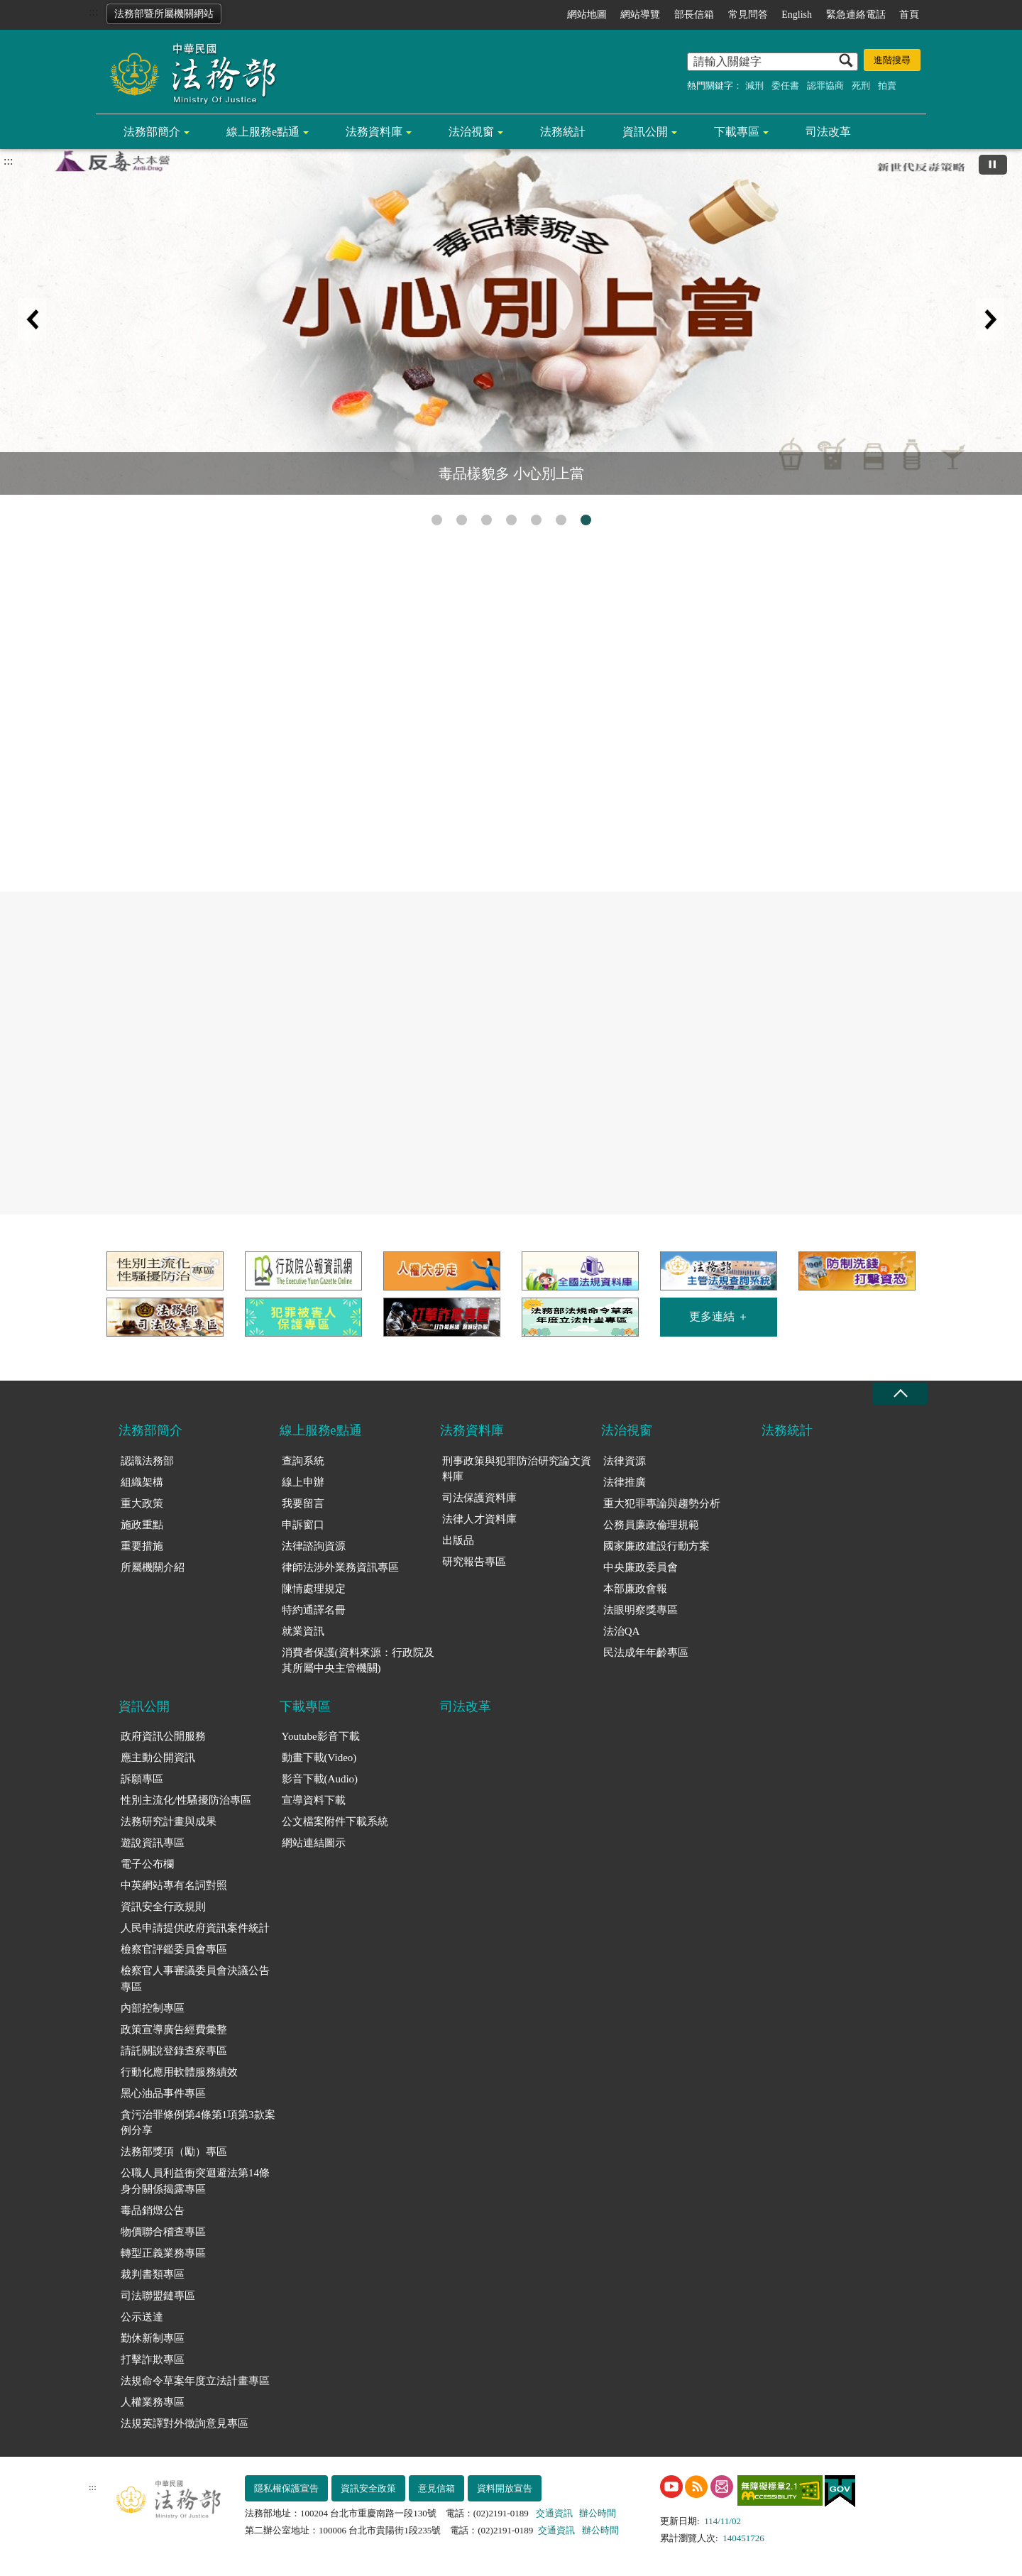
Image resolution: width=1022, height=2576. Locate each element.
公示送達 (142, 2317)
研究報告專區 (474, 1561)
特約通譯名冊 (314, 1610)
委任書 (785, 85)
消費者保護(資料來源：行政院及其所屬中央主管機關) (358, 1661)
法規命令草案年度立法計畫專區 (195, 2380)
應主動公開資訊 (158, 1757)
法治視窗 (471, 132)
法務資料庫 (374, 132)
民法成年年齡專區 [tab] (561, 520)
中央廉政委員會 (640, 1567)
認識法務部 (147, 1461)
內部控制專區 (153, 2008)
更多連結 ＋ (719, 1316)
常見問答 (748, 14)
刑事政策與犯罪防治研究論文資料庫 (516, 1469)
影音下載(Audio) (320, 1779)
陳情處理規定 (314, 1588)
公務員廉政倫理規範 (651, 1524)
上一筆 (32, 319)
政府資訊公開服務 (163, 1736)
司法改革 (828, 132)
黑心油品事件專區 (163, 2093)
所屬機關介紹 (153, 1567)
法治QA (621, 1631)
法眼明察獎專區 (640, 1610)
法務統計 (563, 132)
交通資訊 (554, 2513)
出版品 (458, 1540)
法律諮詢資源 (314, 1546)
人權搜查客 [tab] (511, 520)
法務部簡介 (151, 132)
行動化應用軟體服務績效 (179, 2072)
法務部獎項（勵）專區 (174, 2151)
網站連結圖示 (314, 1842)
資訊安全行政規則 (163, 1906)
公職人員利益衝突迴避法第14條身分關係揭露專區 (195, 2181)
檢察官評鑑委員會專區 (174, 1949)
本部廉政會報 (635, 1588)
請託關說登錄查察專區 (174, 2050)
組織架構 (142, 1482)
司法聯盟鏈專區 (158, 2295)
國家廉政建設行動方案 (656, 1546)
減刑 (754, 85)
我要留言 (303, 1503)
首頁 (909, 14)
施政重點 (142, 1524)
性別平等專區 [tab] (461, 520)
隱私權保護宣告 (286, 2488)
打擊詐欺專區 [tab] (437, 520)
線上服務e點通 (263, 132)
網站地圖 (587, 14)
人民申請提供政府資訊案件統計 (195, 1928)
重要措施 (142, 1546)
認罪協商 (825, 85)
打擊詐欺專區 (153, 2359)
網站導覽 (640, 14)
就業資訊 (303, 1631)
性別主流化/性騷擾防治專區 (186, 1800)
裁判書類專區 (153, 2274)
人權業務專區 (153, 2402)
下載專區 (736, 132)
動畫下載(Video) (319, 1757)
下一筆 (990, 319)
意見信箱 (436, 2488)
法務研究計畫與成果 (168, 1821)
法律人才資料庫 (479, 1519)
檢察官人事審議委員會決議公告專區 (195, 1979)
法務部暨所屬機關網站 (164, 14)
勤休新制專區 (153, 2338)
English (796, 14)
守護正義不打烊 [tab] (536, 520)
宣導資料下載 (314, 1800)
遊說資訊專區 (153, 1842)
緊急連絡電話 (856, 14)
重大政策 (142, 1503)
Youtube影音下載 (321, 1736)
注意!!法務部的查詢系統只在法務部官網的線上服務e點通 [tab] (486, 520)
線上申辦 (303, 1482)
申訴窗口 (303, 1524)
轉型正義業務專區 (163, 2253)
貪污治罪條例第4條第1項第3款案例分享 (198, 2123)
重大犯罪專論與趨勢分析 (661, 1503)
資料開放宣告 (504, 2488)
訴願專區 (142, 1779)
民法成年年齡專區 (645, 1652)
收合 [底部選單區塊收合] (900, 1394)
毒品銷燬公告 (153, 2210)
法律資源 (624, 1461)
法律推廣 (624, 1482)
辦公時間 (597, 2513)
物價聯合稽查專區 (163, 2231)
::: (93, 12)
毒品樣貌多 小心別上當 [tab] (586, 520)
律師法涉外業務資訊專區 (340, 1567)
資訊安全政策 (368, 2488)
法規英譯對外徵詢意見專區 (184, 2423)
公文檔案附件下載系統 (335, 1821)
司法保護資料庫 (479, 1497)
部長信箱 (694, 14)
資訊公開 (645, 132)
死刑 (861, 85)
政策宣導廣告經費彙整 (174, 2029)
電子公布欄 (147, 1864)
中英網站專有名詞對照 (174, 1885)
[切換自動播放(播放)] (993, 165)
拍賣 (887, 85)
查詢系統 (303, 1461)
